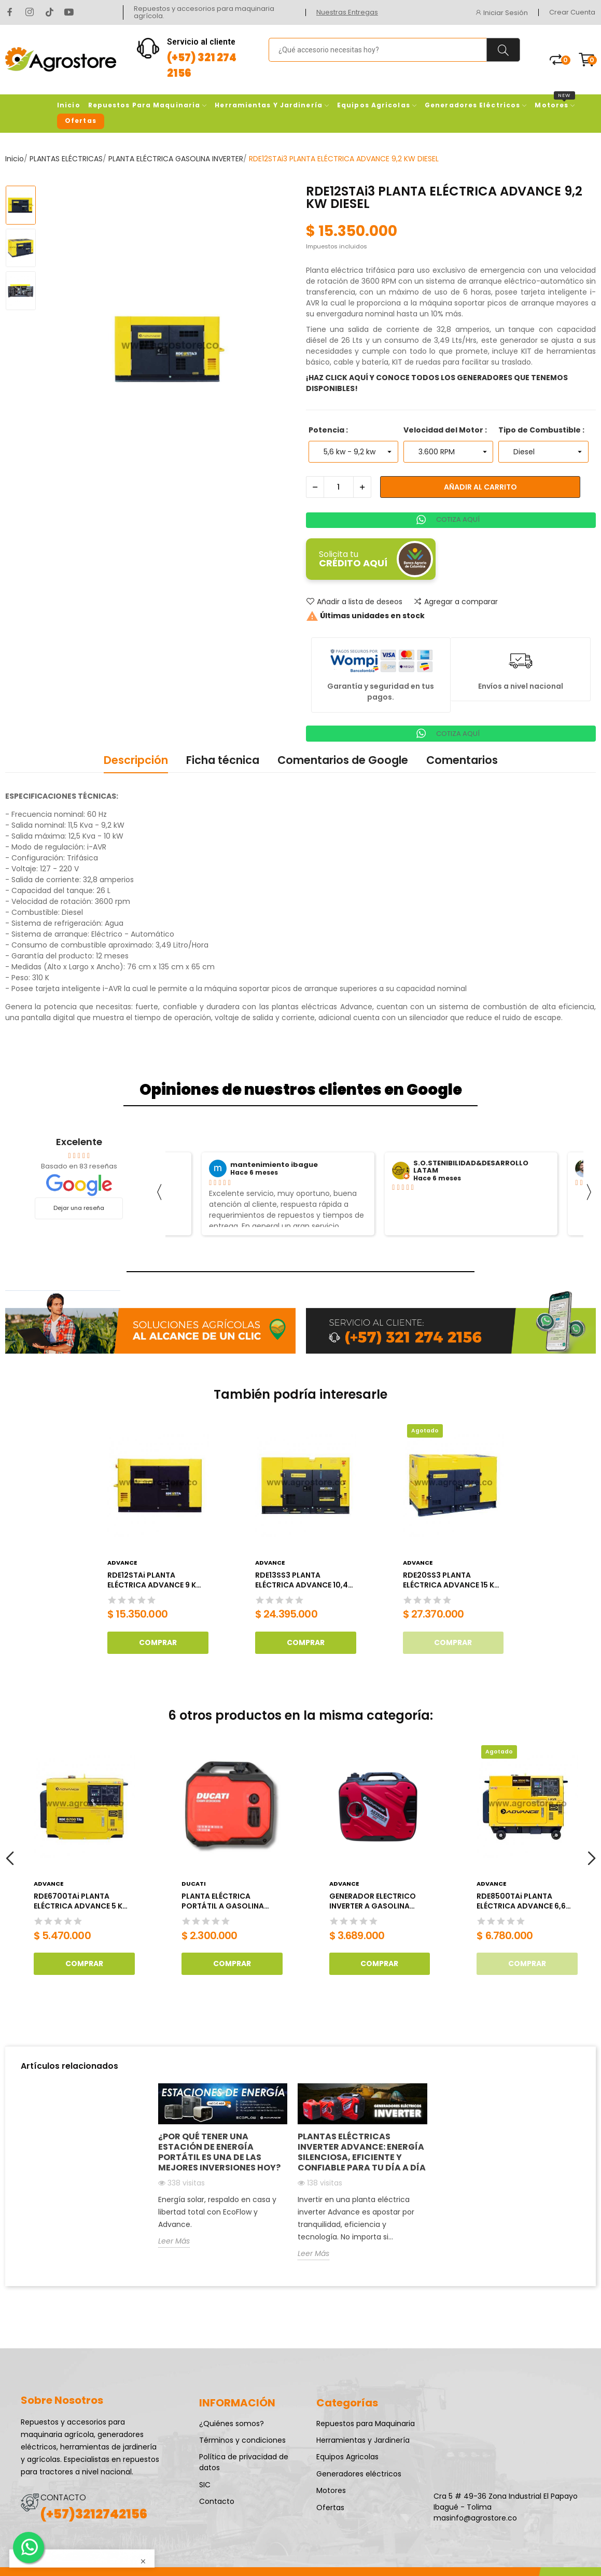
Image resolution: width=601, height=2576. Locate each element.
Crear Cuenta (572, 12)
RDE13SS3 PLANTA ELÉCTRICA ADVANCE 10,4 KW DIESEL (301, 1580)
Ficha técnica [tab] (222, 760)
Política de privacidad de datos (243, 2462)
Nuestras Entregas (347, 12)
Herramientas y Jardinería (363, 2440)
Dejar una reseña (78, 1208)
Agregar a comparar (455, 601)
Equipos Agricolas (347, 2457)
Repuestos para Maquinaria (365, 2423)
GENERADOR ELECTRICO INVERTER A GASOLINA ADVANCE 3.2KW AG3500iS (379, 1901)
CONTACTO (63, 2497)
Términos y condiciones (242, 2440)
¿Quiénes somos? (231, 2423)
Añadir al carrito (480, 487)
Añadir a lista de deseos (354, 601)
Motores (331, 2490)
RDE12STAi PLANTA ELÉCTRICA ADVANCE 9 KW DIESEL (155, 1580)
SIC (205, 2485)
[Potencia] (353, 452)
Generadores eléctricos (358, 2474)
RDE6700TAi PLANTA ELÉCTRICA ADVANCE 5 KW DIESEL (82, 1901)
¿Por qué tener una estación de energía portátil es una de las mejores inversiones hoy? (219, 2152)
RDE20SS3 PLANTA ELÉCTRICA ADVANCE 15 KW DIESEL (452, 1580)
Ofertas (330, 2507)
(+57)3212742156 (93, 2514)
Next (591, 1859)
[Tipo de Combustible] (543, 452)
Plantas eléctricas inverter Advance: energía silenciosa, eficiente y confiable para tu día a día (362, 2152)
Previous (9, 1859)
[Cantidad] (338, 487)
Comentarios (462, 760)
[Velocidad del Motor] (448, 452)
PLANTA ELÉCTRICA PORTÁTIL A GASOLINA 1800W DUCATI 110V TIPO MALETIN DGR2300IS (227, 1901)
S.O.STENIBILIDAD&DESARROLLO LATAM (470, 1167)
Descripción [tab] (136, 760)
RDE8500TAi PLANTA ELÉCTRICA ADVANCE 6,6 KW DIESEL (521, 1901)
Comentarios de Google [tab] (342, 760)
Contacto (216, 2501)
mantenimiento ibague (274, 1164)
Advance (122, 1563)
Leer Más (174, 2241)
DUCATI (193, 1884)
